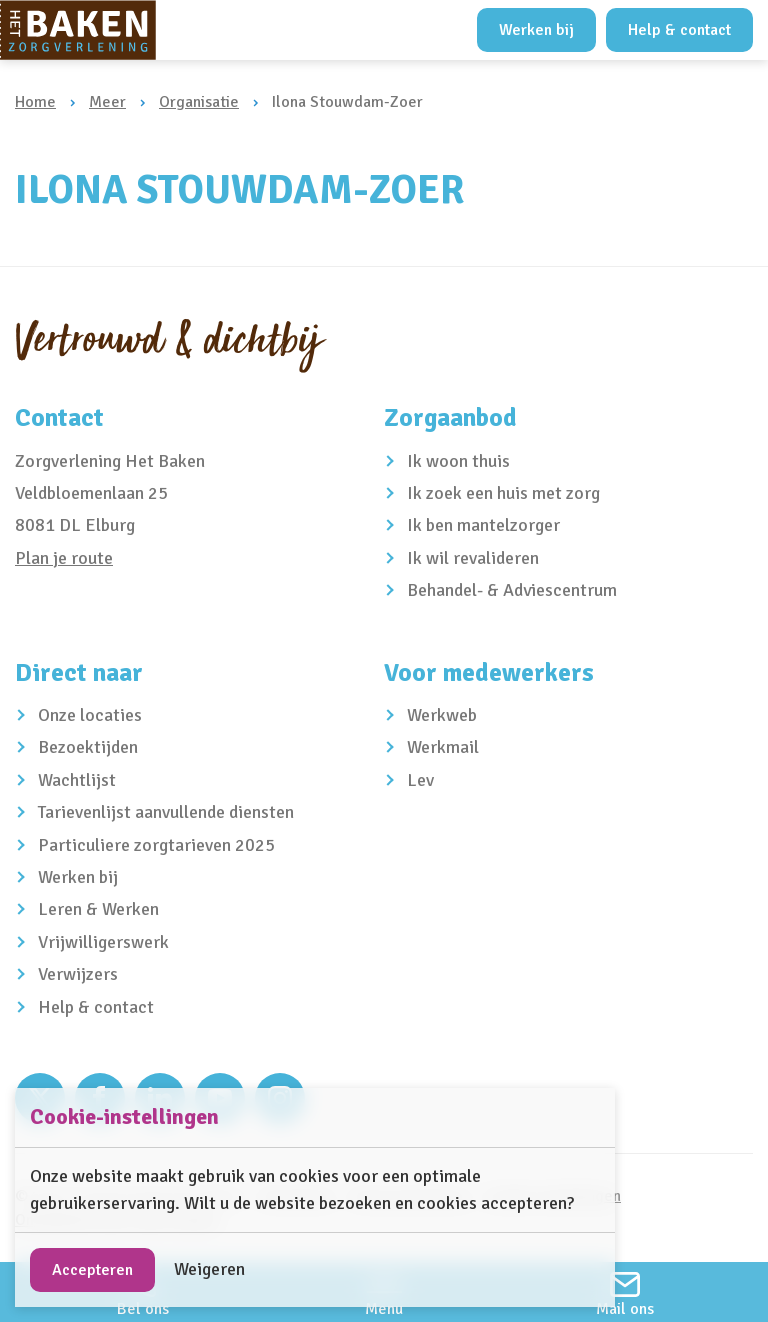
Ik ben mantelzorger (483, 525)
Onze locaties (90, 715)
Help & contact (679, 30)
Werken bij (536, 30)
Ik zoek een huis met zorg (503, 493)
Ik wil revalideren (473, 558)
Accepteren (92, 1270)
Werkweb (442, 715)
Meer (107, 102)
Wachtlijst (77, 780)
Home (35, 102)
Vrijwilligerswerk (103, 942)
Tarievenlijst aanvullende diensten (166, 812)
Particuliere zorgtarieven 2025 (156, 845)
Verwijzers (78, 974)
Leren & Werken (98, 909)
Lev (420, 780)
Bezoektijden (88, 747)
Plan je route (64, 558)
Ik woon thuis (458, 461)
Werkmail (443, 747)
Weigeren (209, 1269)
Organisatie (199, 102)
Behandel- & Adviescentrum (512, 590)
